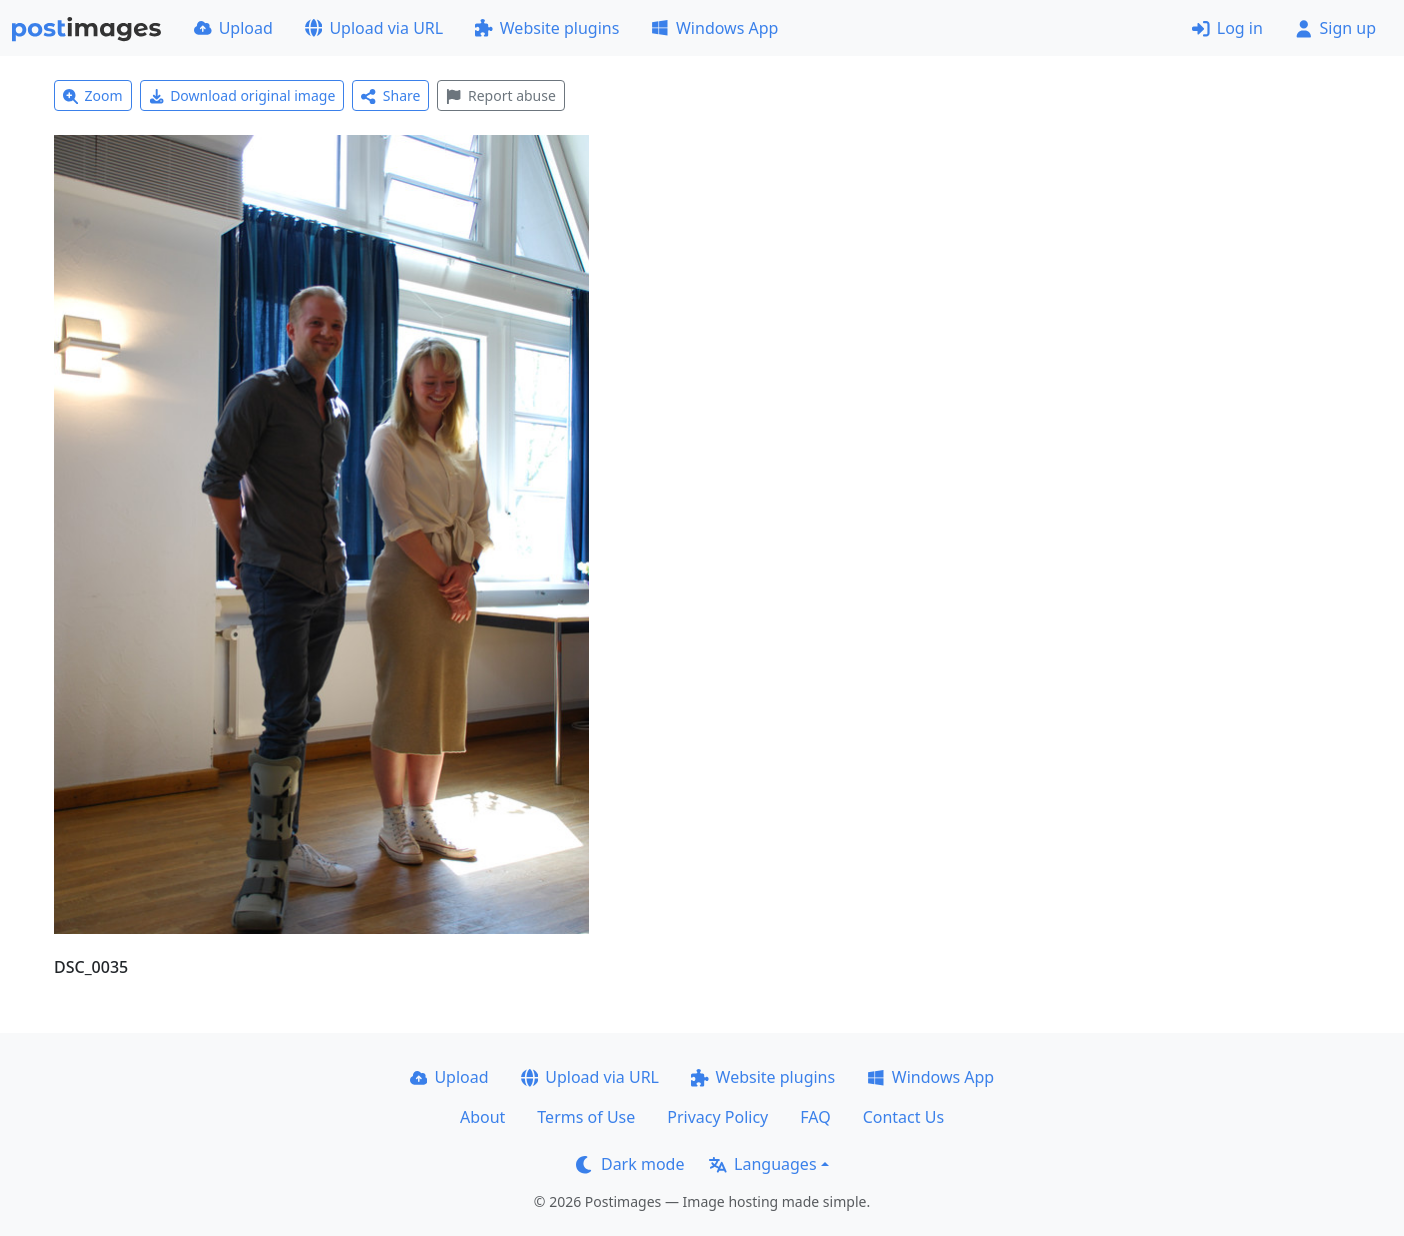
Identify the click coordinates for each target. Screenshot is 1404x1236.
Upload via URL (374, 28)
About (482, 1117)
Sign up (1335, 28)
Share (390, 95)
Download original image (242, 95)
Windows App (714, 28)
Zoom (93, 95)
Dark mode (630, 1164)
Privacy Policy (717, 1117)
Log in (1227, 28)
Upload (233, 28)
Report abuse (500, 95)
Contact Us (903, 1117)
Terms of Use (586, 1117)
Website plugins (547, 28)
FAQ (815, 1117)
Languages (762, 1164)
